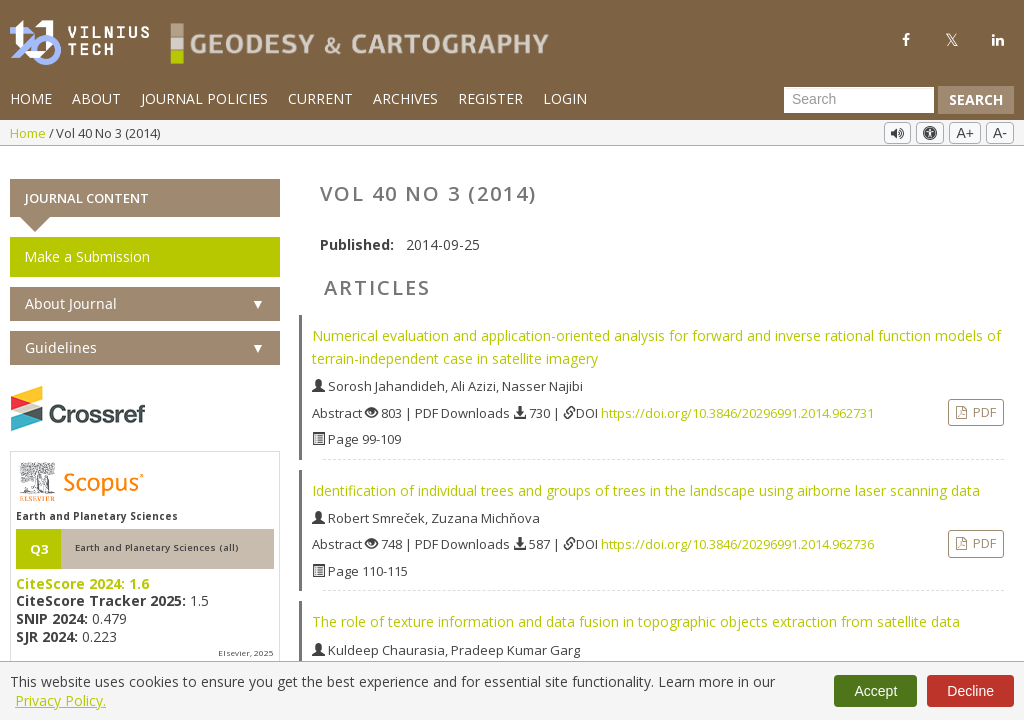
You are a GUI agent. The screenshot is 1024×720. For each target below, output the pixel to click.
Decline (970, 691)
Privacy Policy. (60, 700)
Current (320, 98)
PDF (983, 397)
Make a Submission (87, 242)
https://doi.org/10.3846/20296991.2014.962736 (737, 530)
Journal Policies (204, 98)
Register (490, 98)
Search (976, 99)
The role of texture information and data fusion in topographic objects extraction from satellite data (636, 607)
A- (1000, 133)
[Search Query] (859, 100)
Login (565, 98)
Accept (875, 691)
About (96, 98)
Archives (405, 98)
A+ (965, 133)
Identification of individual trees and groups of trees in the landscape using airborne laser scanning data (646, 475)
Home (31, 98)
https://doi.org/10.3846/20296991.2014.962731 (737, 398)
